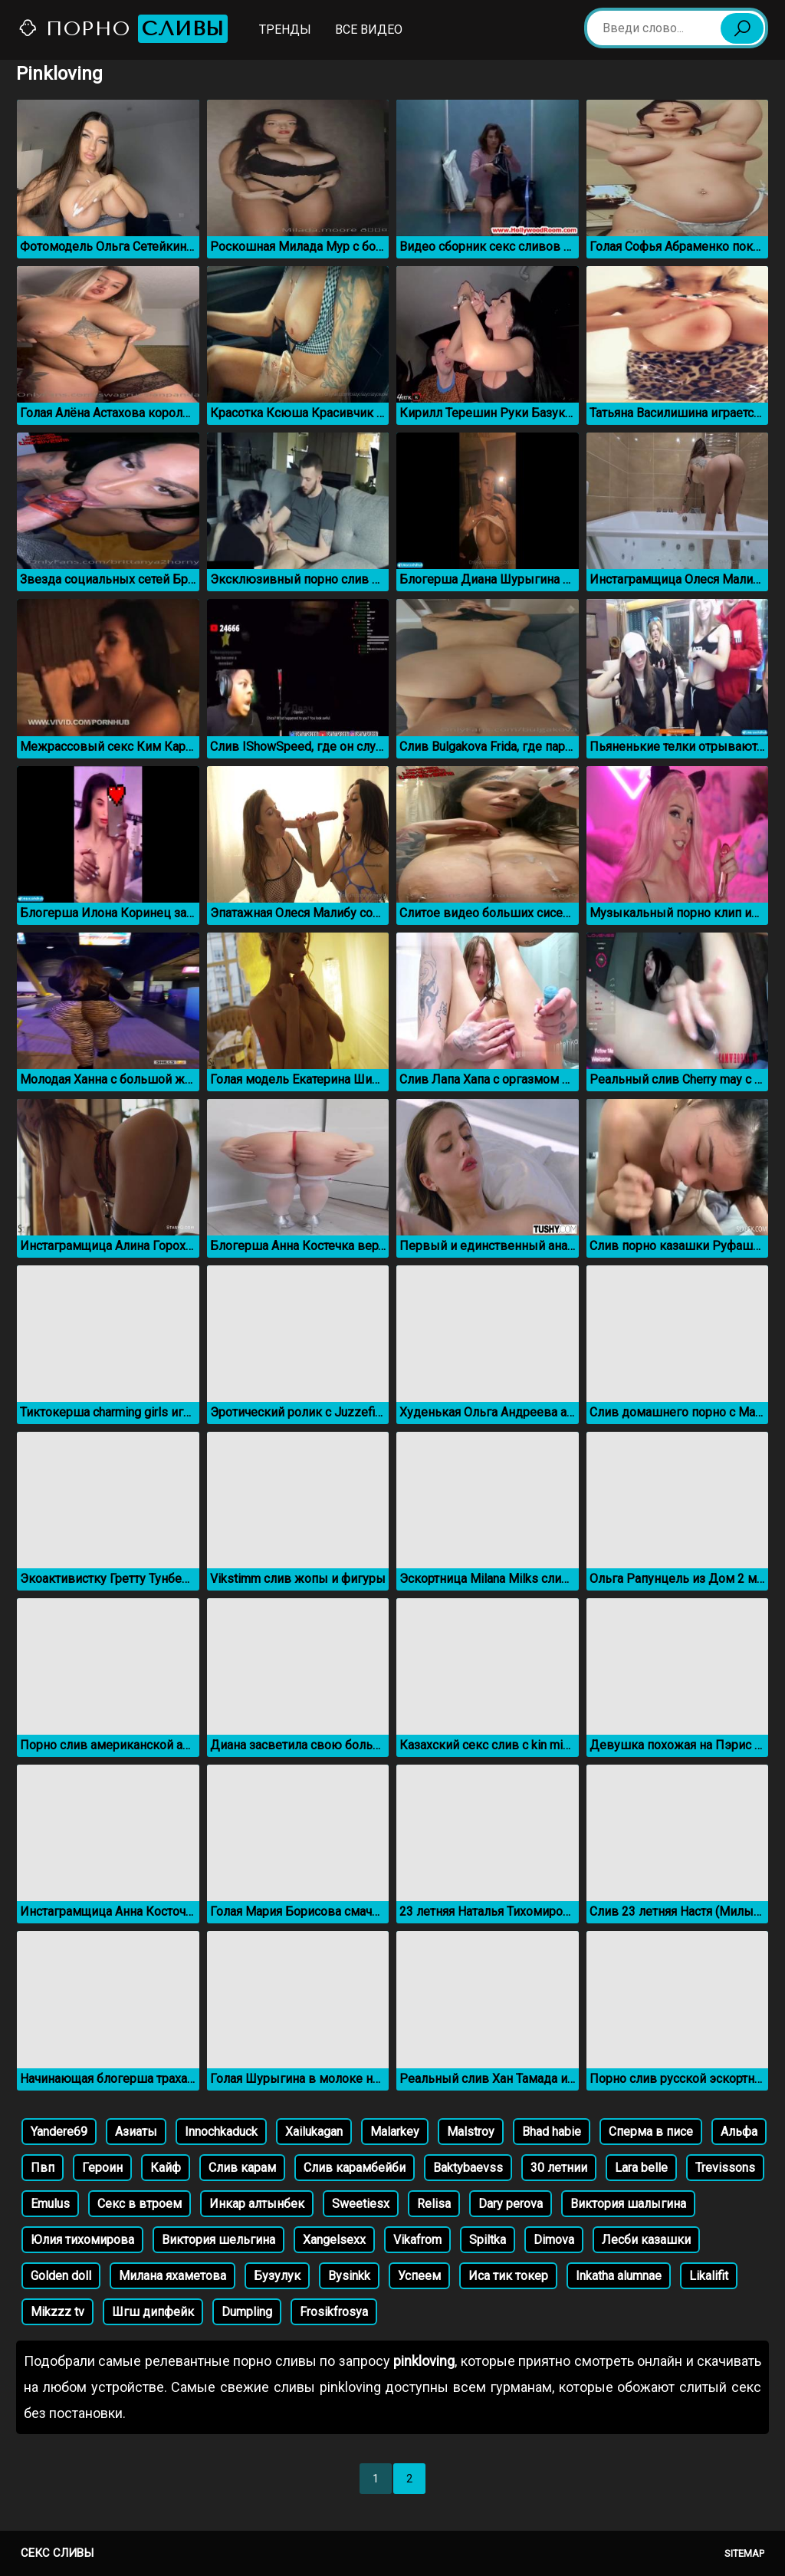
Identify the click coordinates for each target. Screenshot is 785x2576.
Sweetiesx (360, 2203)
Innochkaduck (221, 2131)
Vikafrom (417, 2239)
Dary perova (510, 2203)
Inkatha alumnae (619, 2275)
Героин (102, 2167)
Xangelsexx (334, 2239)
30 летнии (558, 2167)
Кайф (165, 2167)
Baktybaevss (468, 2167)
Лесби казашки (646, 2239)
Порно (123, 29)
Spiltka (487, 2239)
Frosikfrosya (334, 2312)
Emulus (50, 2203)
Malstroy (470, 2131)
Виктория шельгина (218, 2239)
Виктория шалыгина (628, 2203)
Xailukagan (314, 2131)
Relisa (434, 2203)
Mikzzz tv (57, 2312)
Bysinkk (349, 2275)
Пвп (42, 2167)
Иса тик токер (508, 2275)
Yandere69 (59, 2131)
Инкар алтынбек (256, 2203)
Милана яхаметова (172, 2275)
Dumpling (247, 2312)
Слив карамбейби (355, 2167)
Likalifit (708, 2275)
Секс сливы (57, 2553)
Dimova (554, 2239)
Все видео (368, 29)
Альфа (739, 2131)
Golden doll (61, 2275)
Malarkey (394, 2131)
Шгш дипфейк (153, 2312)
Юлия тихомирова (82, 2239)
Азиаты (136, 2131)
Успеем (419, 2275)
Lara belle (641, 2167)
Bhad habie (551, 2131)
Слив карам (242, 2167)
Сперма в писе (651, 2131)
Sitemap (744, 2553)
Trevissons (725, 2167)
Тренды (285, 29)
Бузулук (277, 2275)
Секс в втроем (139, 2203)
